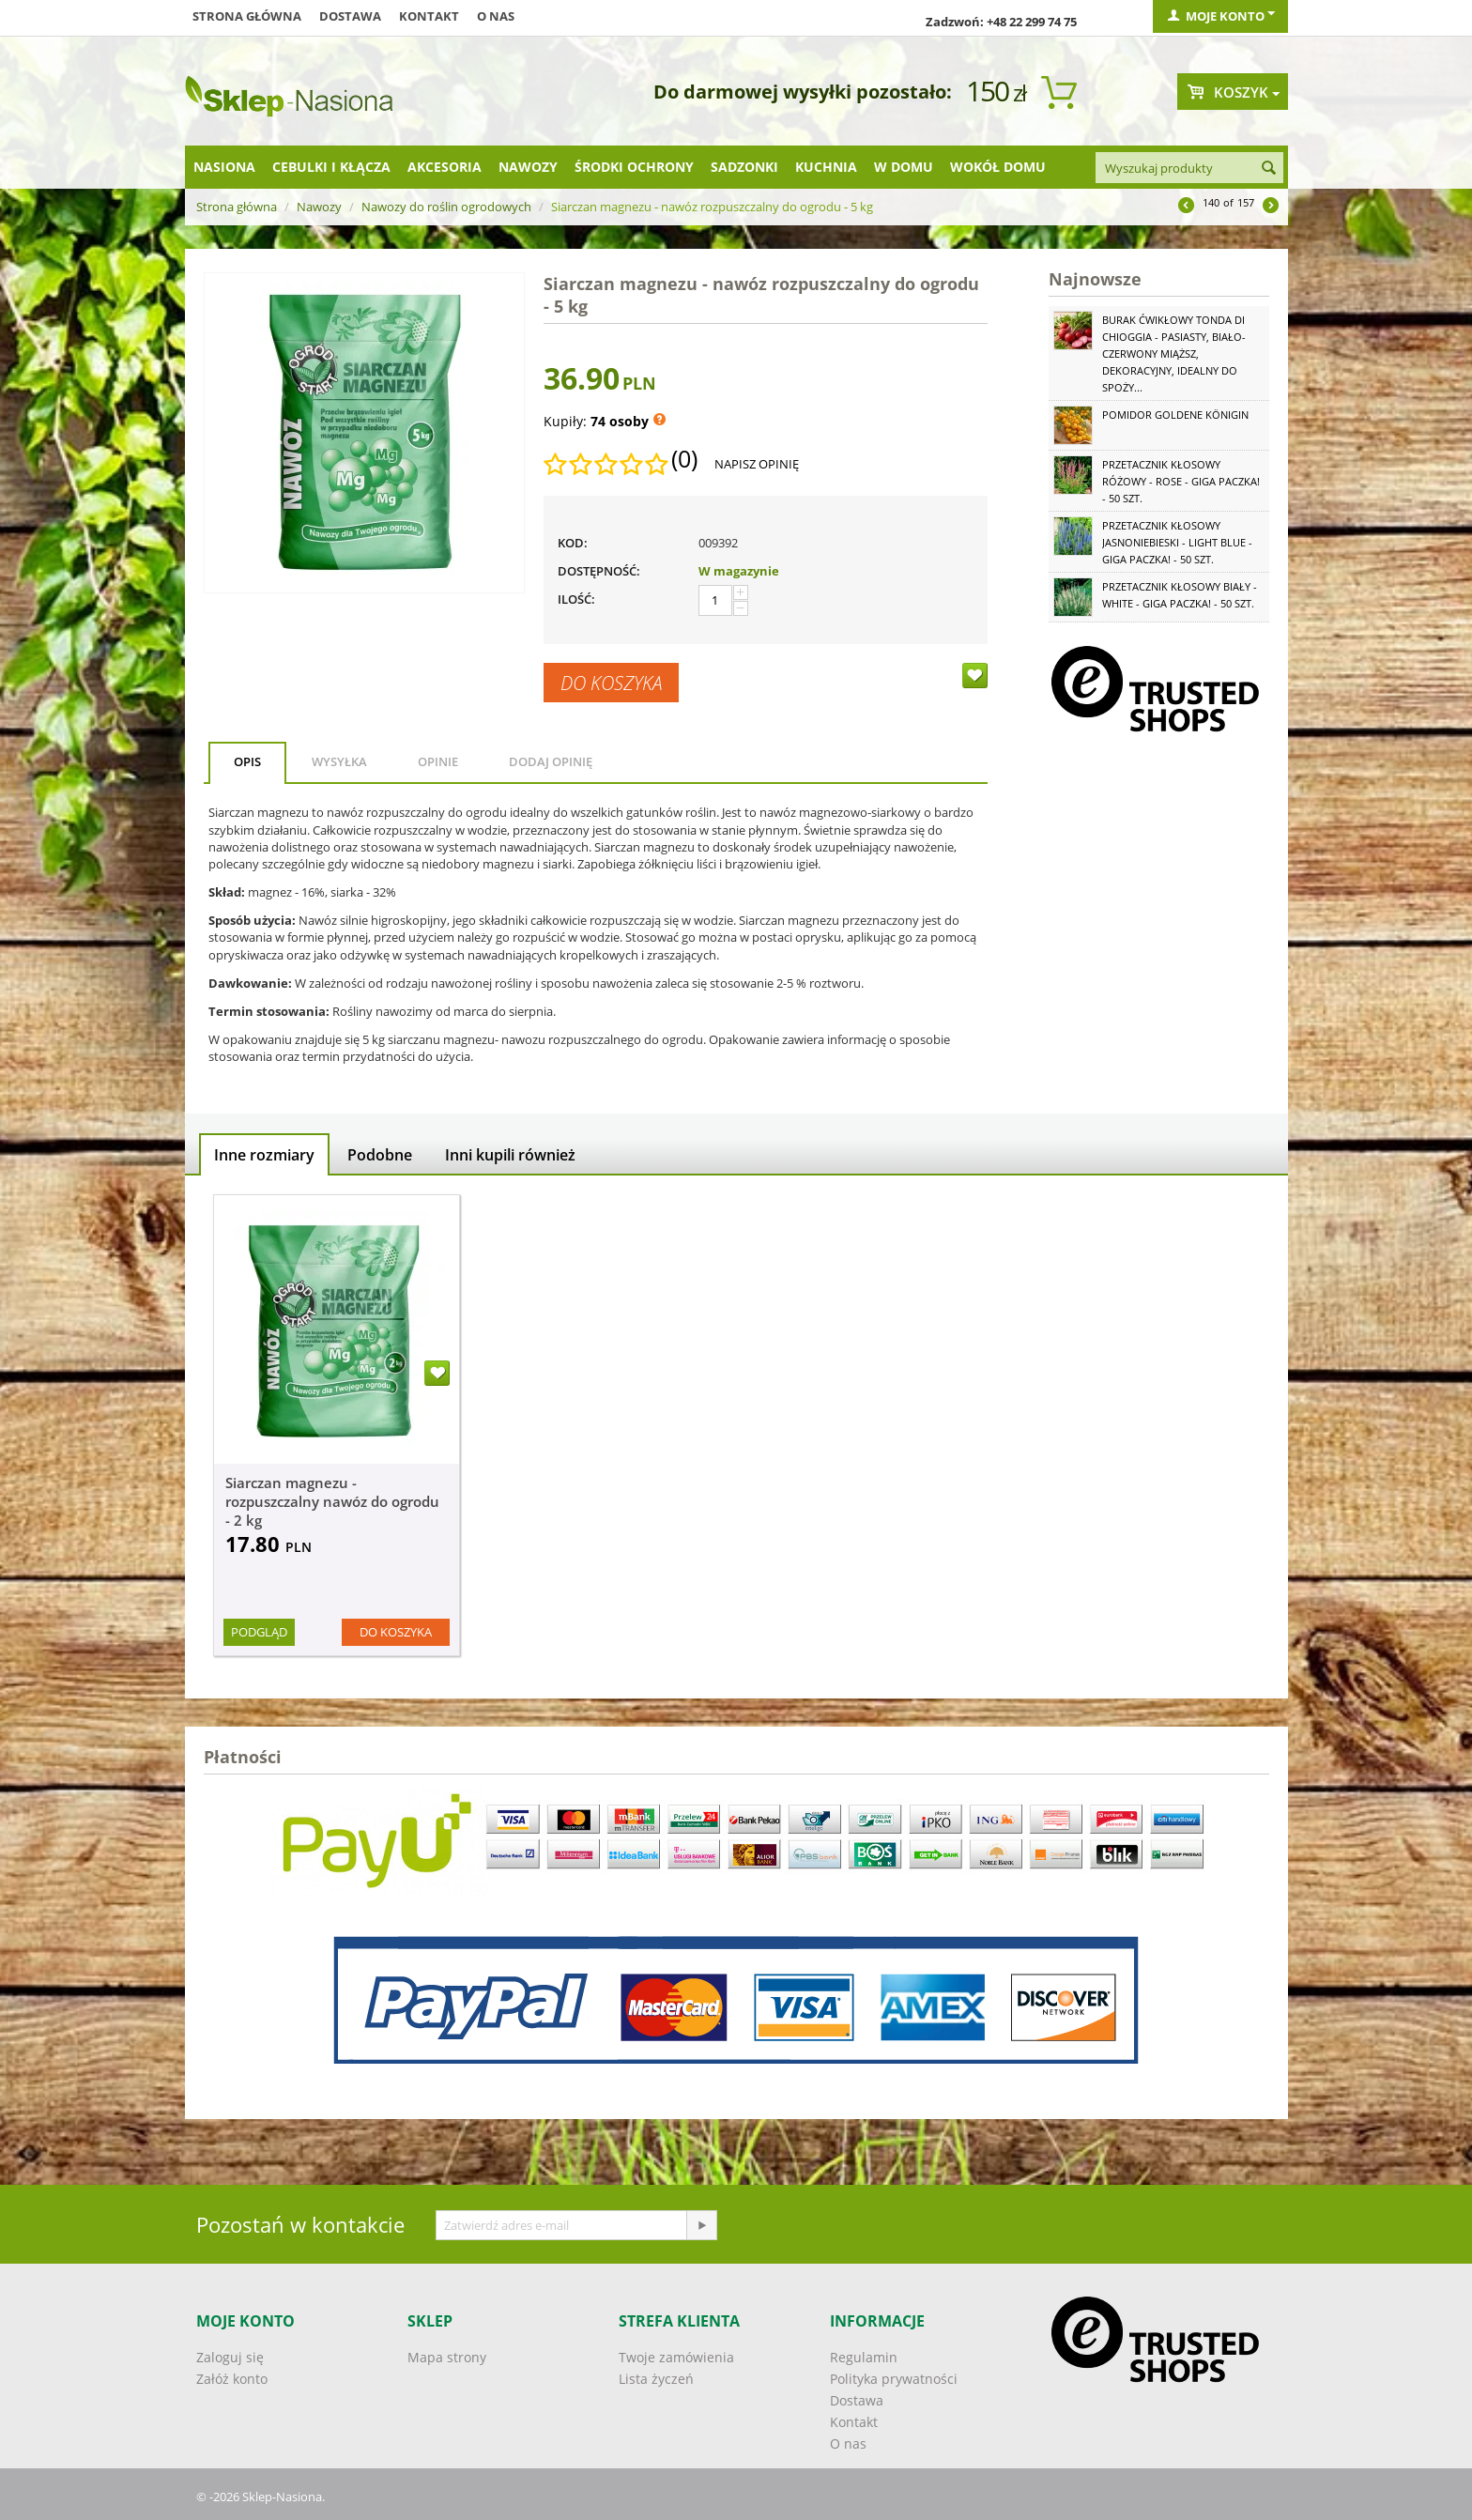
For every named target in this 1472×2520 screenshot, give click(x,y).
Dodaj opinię (550, 761)
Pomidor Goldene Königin (1175, 414)
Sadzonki (744, 167)
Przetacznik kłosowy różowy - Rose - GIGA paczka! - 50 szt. (1181, 481)
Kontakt (429, 16)
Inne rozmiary (264, 1155)
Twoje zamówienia (676, 2357)
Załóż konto (232, 2379)
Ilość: (576, 599)
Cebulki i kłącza (331, 167)
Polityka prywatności (894, 2379)
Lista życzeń (656, 2379)
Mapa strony (446, 2357)
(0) (684, 459)
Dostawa (350, 16)
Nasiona (224, 167)
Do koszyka (611, 682)
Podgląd (259, 1631)
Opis (247, 761)
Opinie (438, 761)
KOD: (573, 542)
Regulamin (863, 2357)
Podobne (379, 1155)
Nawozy (528, 167)
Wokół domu (998, 167)
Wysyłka (339, 761)
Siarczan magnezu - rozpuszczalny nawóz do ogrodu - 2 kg (332, 1501)
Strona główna (246, 16)
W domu (903, 167)
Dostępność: (599, 570)
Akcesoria (444, 167)
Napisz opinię (756, 463)
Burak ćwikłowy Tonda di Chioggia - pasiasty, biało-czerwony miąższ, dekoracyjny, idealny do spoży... (1174, 353)
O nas (495, 16)
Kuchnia (826, 167)
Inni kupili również (510, 1155)
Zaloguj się (230, 2357)
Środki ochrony (634, 167)
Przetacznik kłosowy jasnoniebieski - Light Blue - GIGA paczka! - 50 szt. (1177, 542)
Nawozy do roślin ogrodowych (446, 206)
